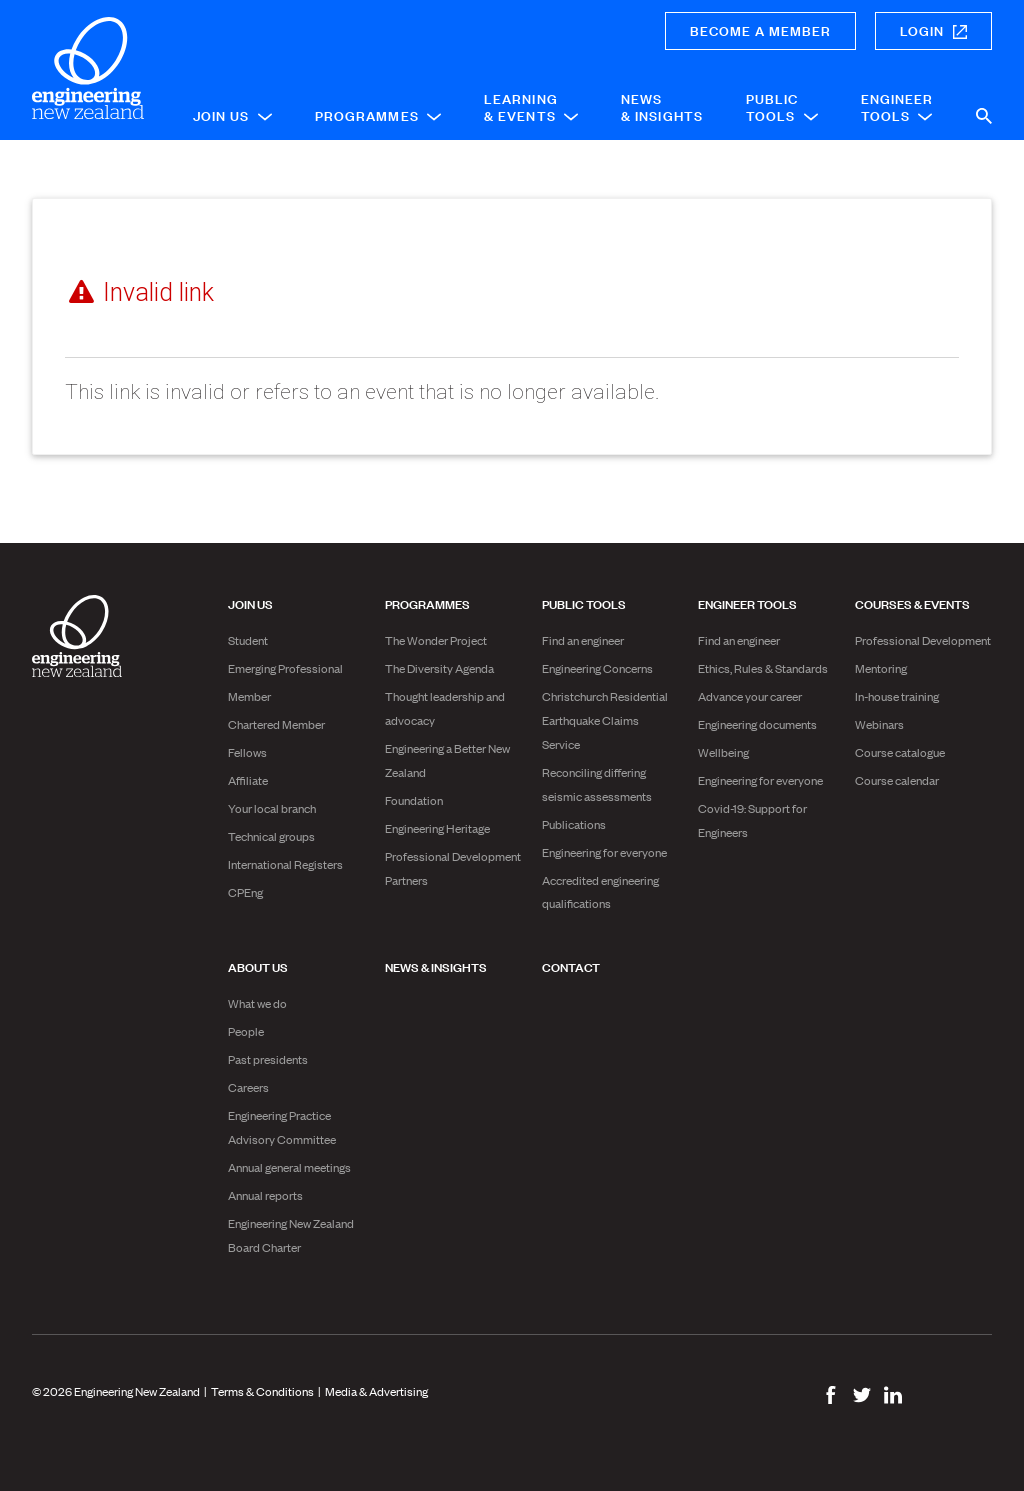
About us (258, 966)
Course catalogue (900, 752)
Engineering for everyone (604, 852)
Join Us (232, 114)
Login (933, 29)
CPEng (245, 892)
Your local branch (272, 808)
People (246, 1031)
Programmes (378, 114)
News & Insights (662, 106)
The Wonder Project (436, 640)
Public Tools (782, 106)
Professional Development (923, 640)
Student (248, 640)
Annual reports (265, 1195)
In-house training (897, 696)
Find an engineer (583, 640)
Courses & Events (912, 603)
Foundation (414, 800)
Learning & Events (531, 106)
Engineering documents (757, 724)
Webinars (879, 724)
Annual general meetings (289, 1167)
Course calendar (897, 780)
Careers (248, 1087)
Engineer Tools (897, 106)
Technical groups (271, 836)
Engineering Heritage (437, 828)
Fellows (247, 752)
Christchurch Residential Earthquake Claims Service (605, 720)
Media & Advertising (376, 1391)
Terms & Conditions (262, 1391)
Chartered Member (276, 724)
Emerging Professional (285, 668)
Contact (571, 966)
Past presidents (268, 1059)
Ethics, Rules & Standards (763, 668)
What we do (257, 1003)
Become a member (760, 29)
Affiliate (248, 780)
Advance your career (750, 696)
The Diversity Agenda (439, 668)
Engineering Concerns (597, 668)
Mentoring (881, 668)
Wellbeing (723, 752)
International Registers (285, 864)
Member (249, 696)
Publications (574, 824)
